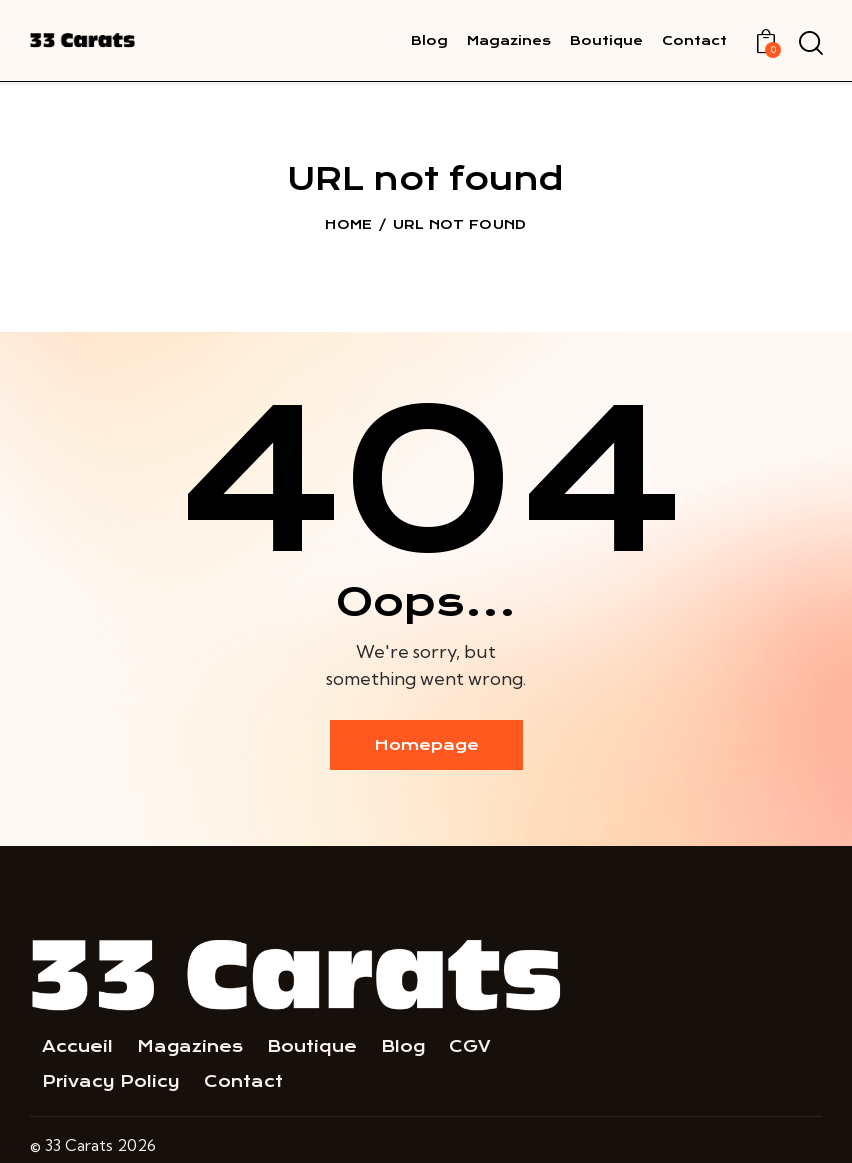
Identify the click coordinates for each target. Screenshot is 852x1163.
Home (348, 224)
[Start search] (809, 43)
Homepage (426, 745)
